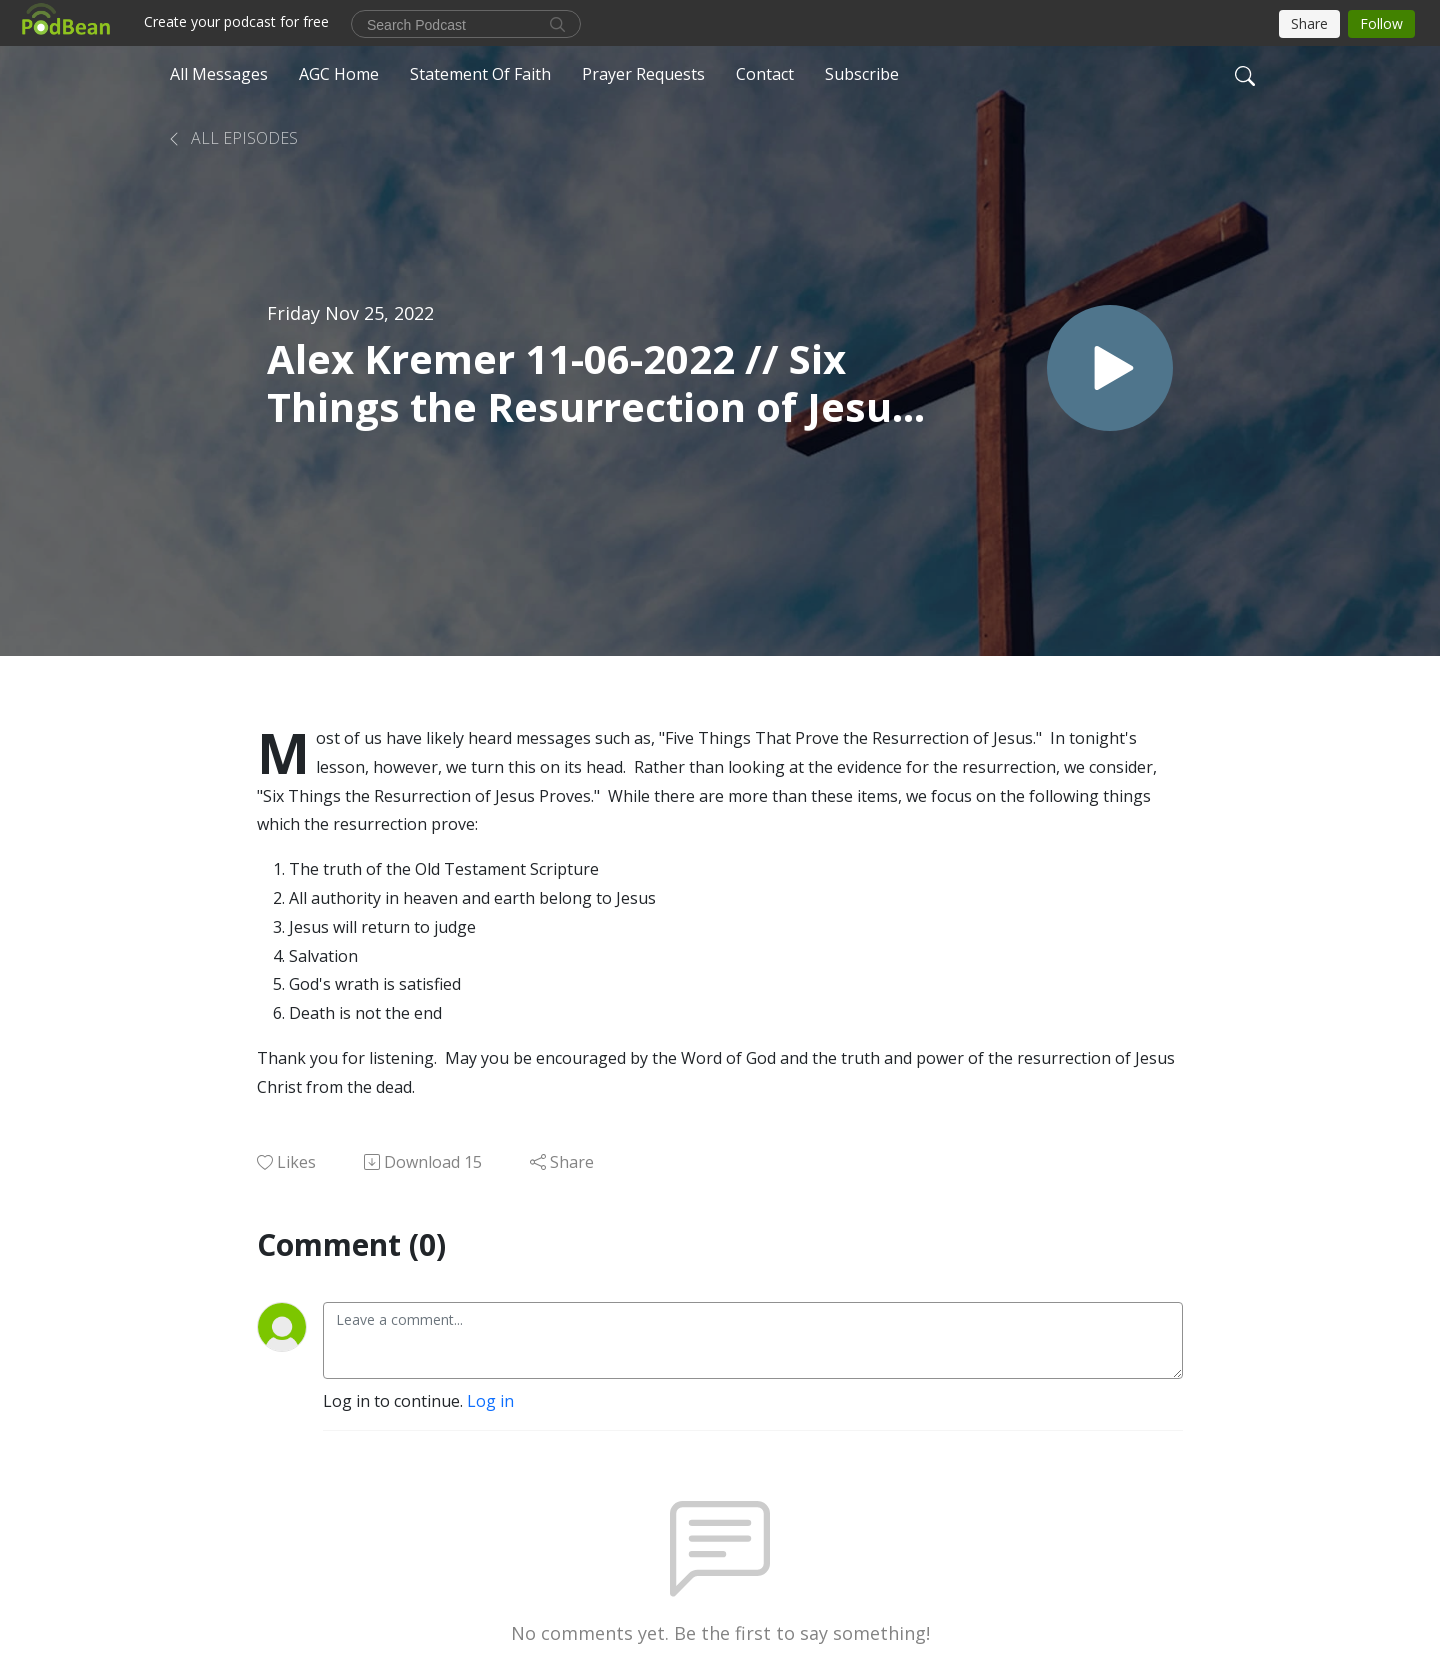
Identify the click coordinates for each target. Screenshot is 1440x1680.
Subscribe (862, 74)
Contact (765, 74)
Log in (490, 1401)
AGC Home (339, 74)
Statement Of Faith (480, 74)
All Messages (219, 74)
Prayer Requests (643, 74)
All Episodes (232, 138)
